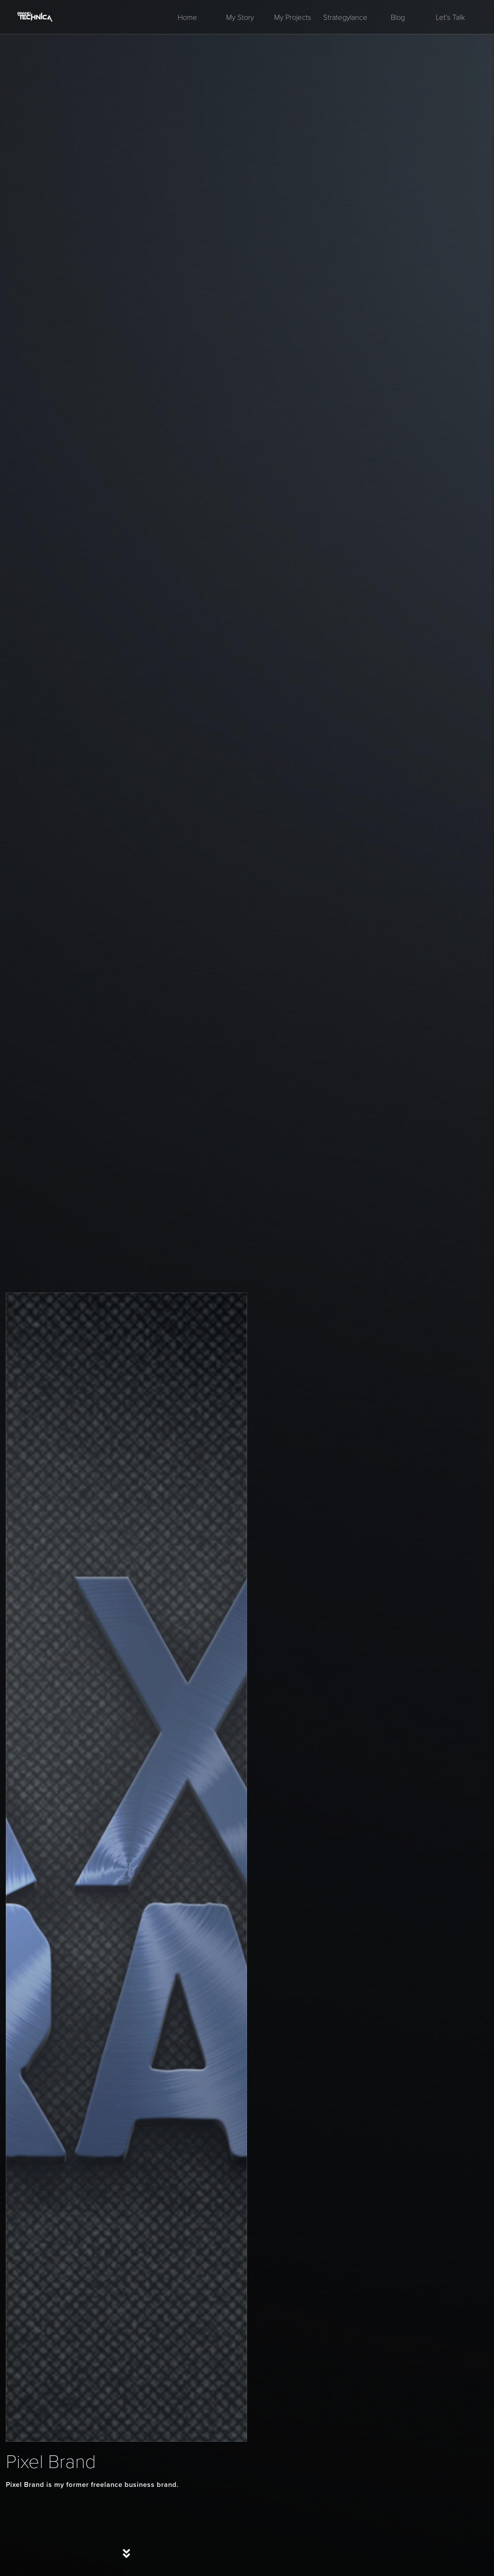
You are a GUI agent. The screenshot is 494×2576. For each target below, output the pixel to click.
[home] (34, 17)
